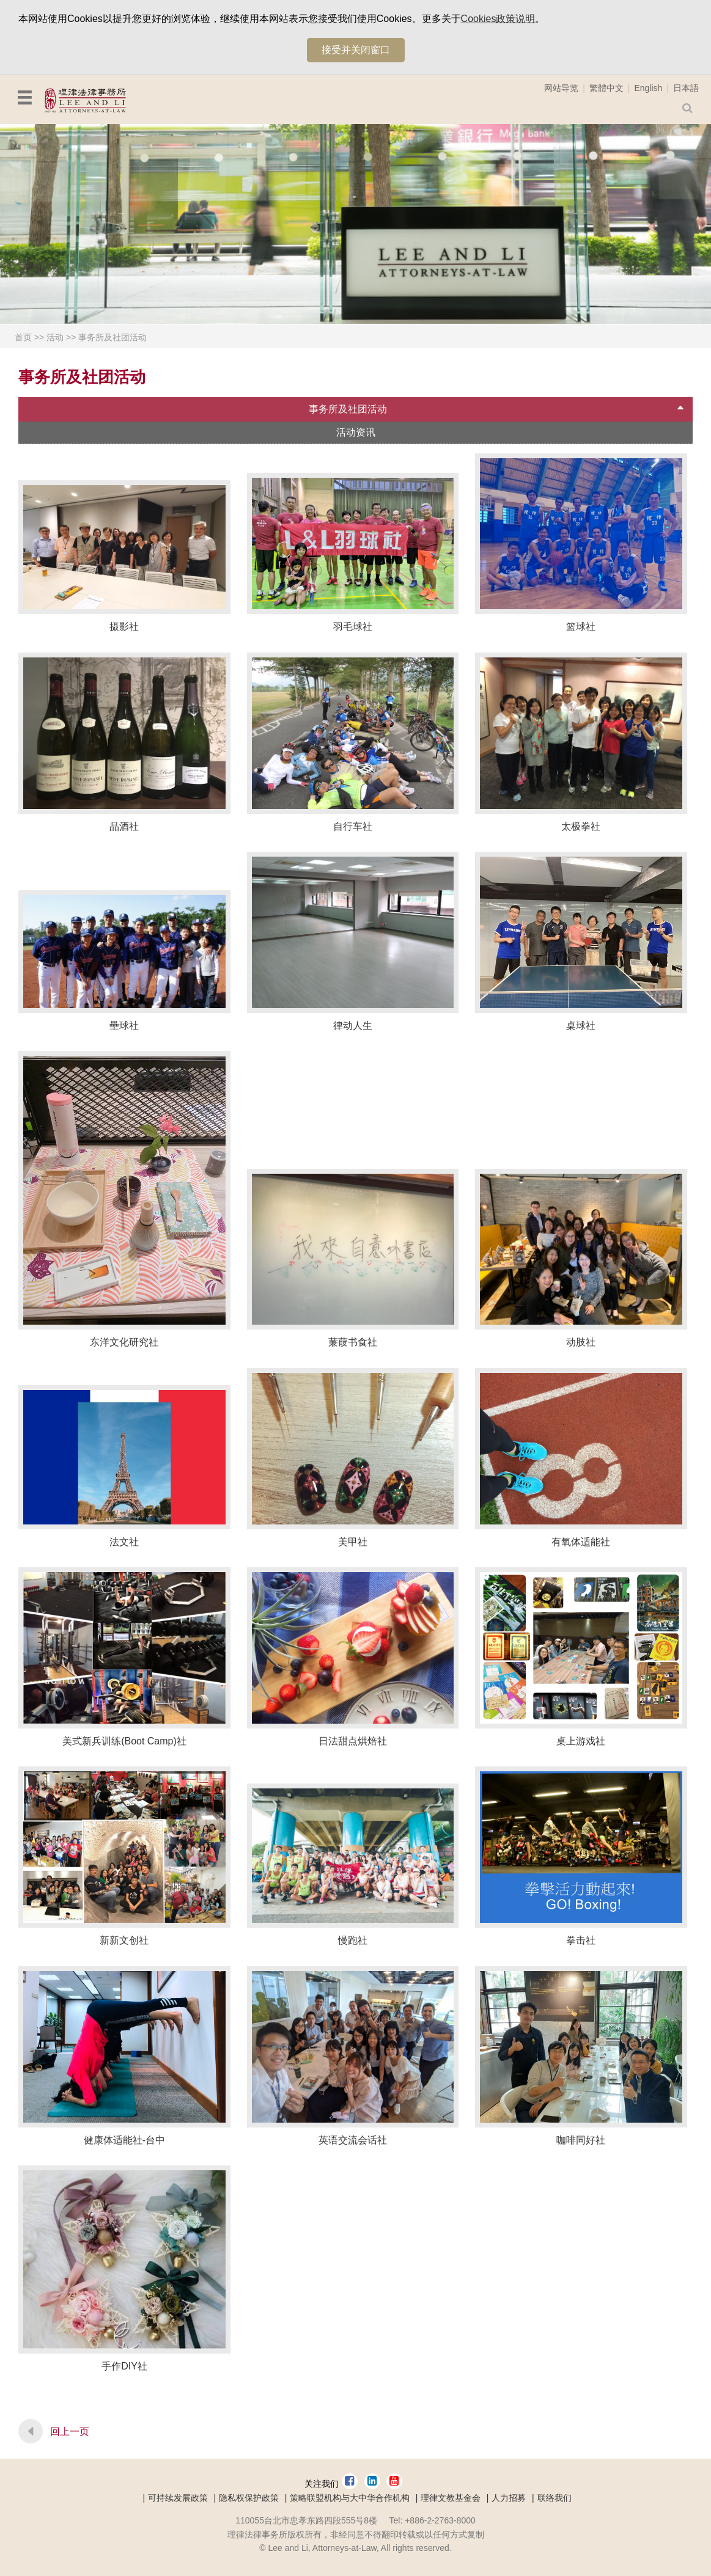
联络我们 (554, 2498)
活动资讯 (355, 432)
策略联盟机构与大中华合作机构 (350, 2498)
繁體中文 (606, 88)
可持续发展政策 (178, 2498)
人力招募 (509, 2498)
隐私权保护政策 (249, 2498)
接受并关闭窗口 (356, 50)
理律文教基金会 (451, 2498)
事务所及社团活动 (112, 337)
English (648, 88)
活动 (55, 337)
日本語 (686, 88)
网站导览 (561, 88)
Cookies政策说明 (498, 18)
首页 (23, 337)
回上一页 (69, 2431)
